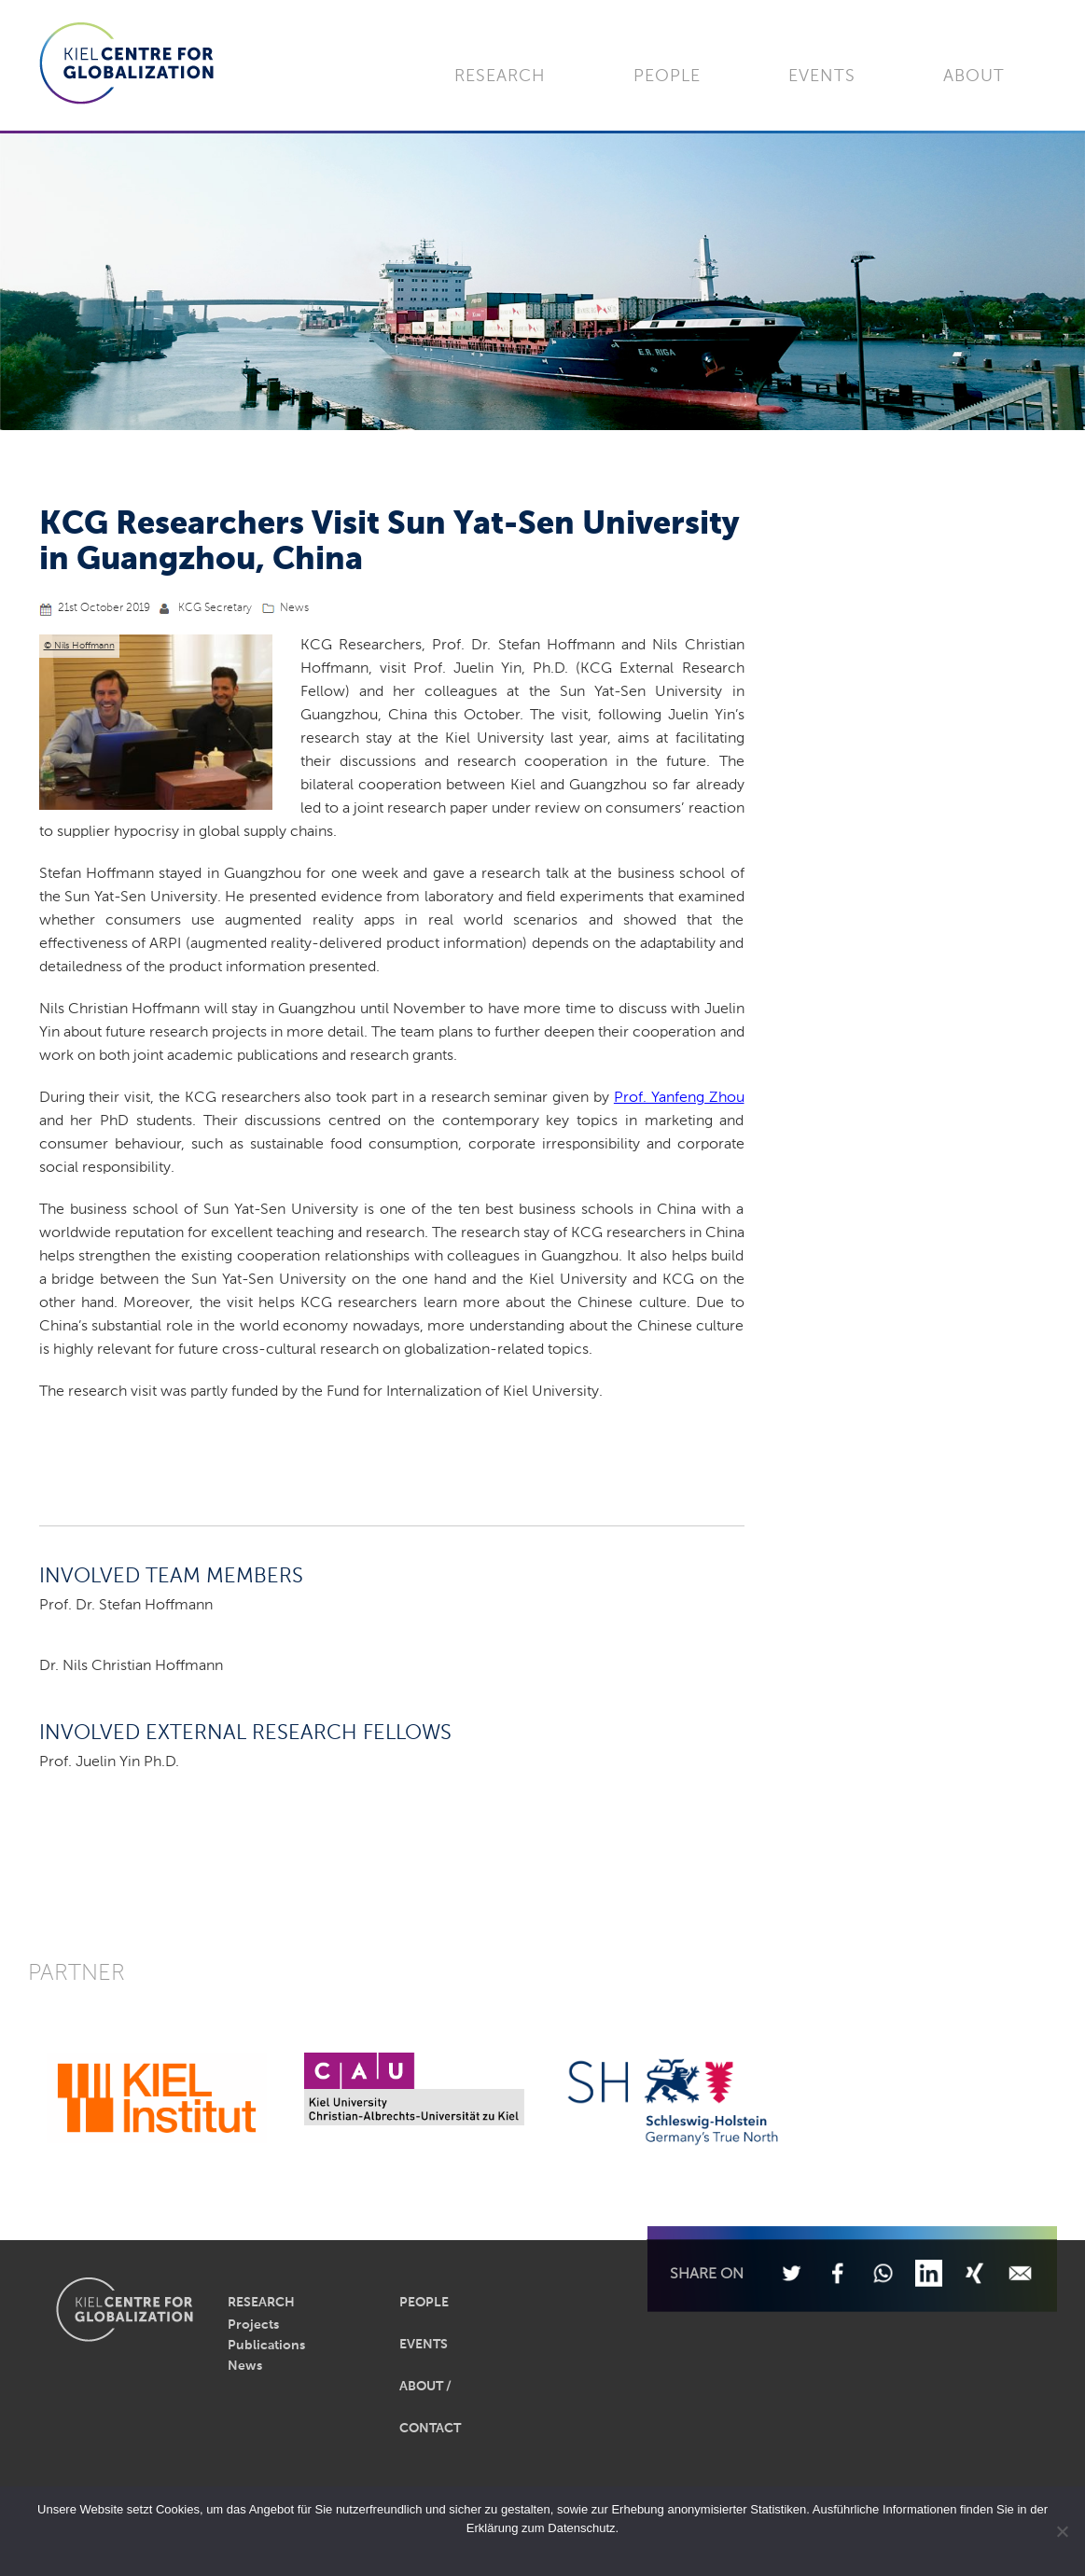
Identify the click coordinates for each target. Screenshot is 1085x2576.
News (294, 608)
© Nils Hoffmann (79, 645)
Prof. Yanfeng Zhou (679, 1098)
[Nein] (1061, 2531)
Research (500, 76)
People (667, 76)
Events (821, 76)
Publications (266, 2345)
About (974, 76)
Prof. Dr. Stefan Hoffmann (126, 1605)
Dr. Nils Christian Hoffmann (131, 1666)
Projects (253, 2325)
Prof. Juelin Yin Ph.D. (109, 1762)
